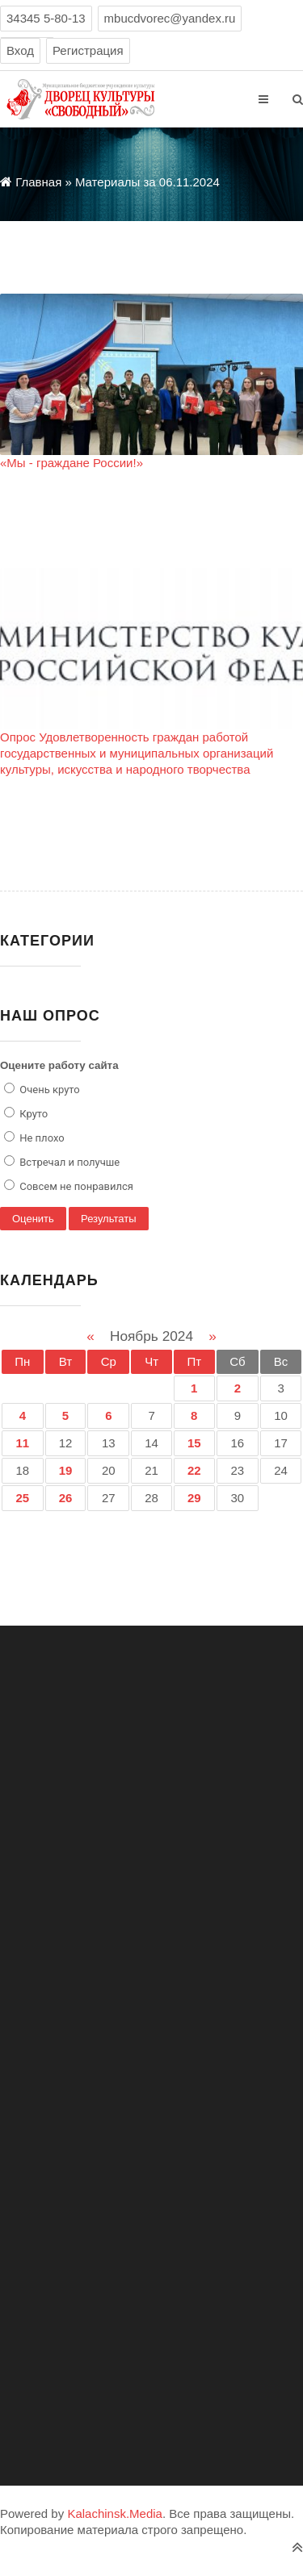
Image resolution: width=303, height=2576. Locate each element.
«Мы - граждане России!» (71, 463)
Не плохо (41, 1138)
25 (23, 1498)
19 (66, 1470)
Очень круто (48, 1089)
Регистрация (88, 50)
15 (194, 1443)
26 (66, 1498)
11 (23, 1443)
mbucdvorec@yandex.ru (170, 18)
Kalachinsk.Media (114, 2513)
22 (194, 1470)
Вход (20, 50)
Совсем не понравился (75, 1186)
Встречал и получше (68, 1162)
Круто (32, 1114)
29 (194, 1498)
